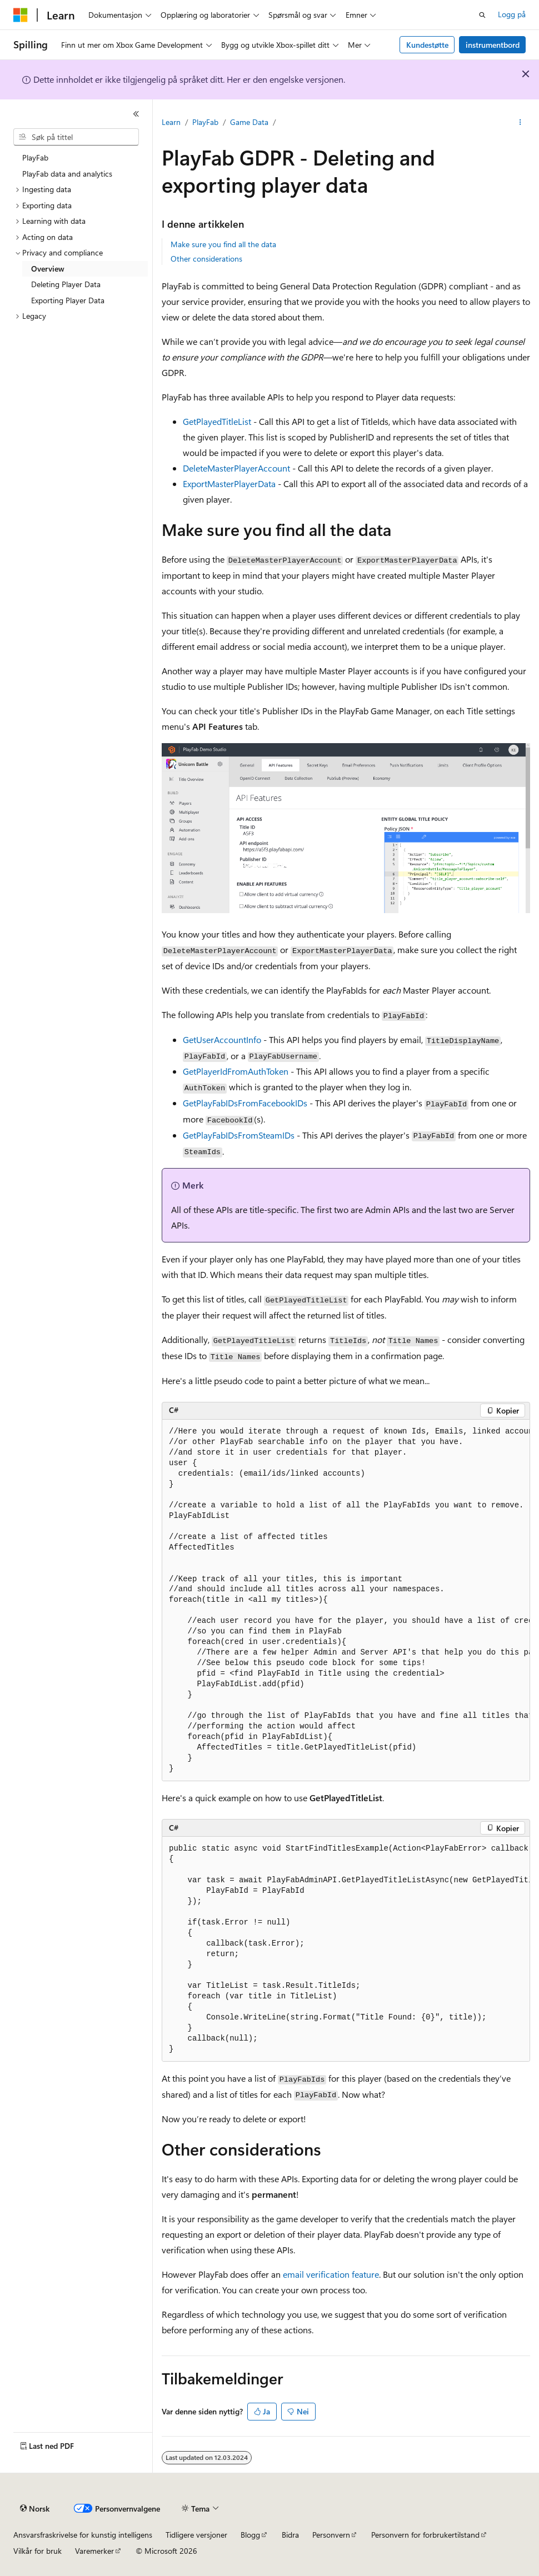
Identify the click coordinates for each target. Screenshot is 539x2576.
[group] (346, 1600)
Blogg (250, 2534)
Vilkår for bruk (37, 2550)
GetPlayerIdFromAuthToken (235, 1071)
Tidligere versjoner (196, 2534)
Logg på (512, 14)
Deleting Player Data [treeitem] (66, 284)
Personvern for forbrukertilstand (425, 2534)
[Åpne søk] (482, 15)
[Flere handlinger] (520, 123)
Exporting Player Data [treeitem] (67, 300)
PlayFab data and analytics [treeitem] (67, 173)
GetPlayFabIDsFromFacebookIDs (245, 1103)
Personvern (331, 2534)
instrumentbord (493, 44)
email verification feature (331, 2274)
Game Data (249, 122)
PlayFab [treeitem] (35, 157)
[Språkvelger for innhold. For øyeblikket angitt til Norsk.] (34, 2509)
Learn (171, 122)
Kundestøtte (427, 44)
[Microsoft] (20, 15)
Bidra (290, 2534)
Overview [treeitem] (47, 268)
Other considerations (206, 258)
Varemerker (94, 2550)
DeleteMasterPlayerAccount (236, 468)
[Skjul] (136, 114)
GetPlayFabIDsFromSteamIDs (239, 1135)
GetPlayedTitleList (217, 421)
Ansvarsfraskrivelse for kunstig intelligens (82, 2534)
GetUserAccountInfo (222, 1039)
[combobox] (76, 137)
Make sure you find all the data (223, 244)
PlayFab (205, 122)
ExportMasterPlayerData (229, 483)
